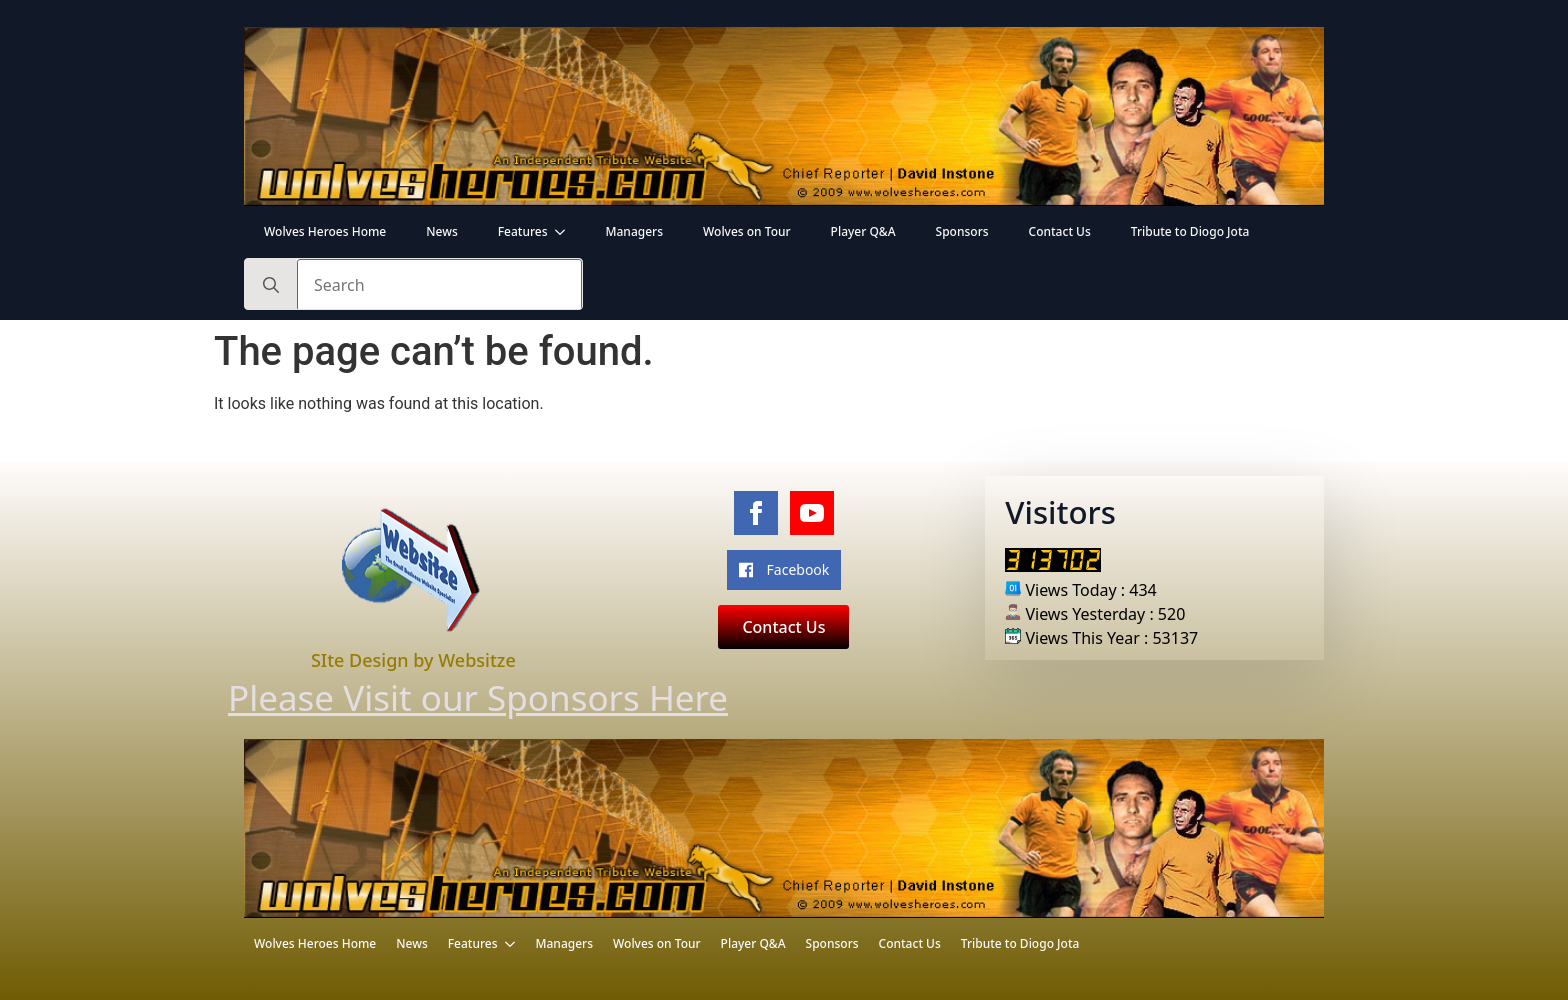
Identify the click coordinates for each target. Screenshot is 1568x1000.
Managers (634, 231)
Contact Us (1060, 231)
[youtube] (812, 513)
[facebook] (756, 513)
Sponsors (962, 231)
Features (523, 231)
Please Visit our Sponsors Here (450, 697)
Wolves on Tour (747, 231)
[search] (271, 285)
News (441, 231)
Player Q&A (863, 231)
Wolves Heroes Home (325, 231)
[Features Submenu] (566, 232)
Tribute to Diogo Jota (1190, 231)
